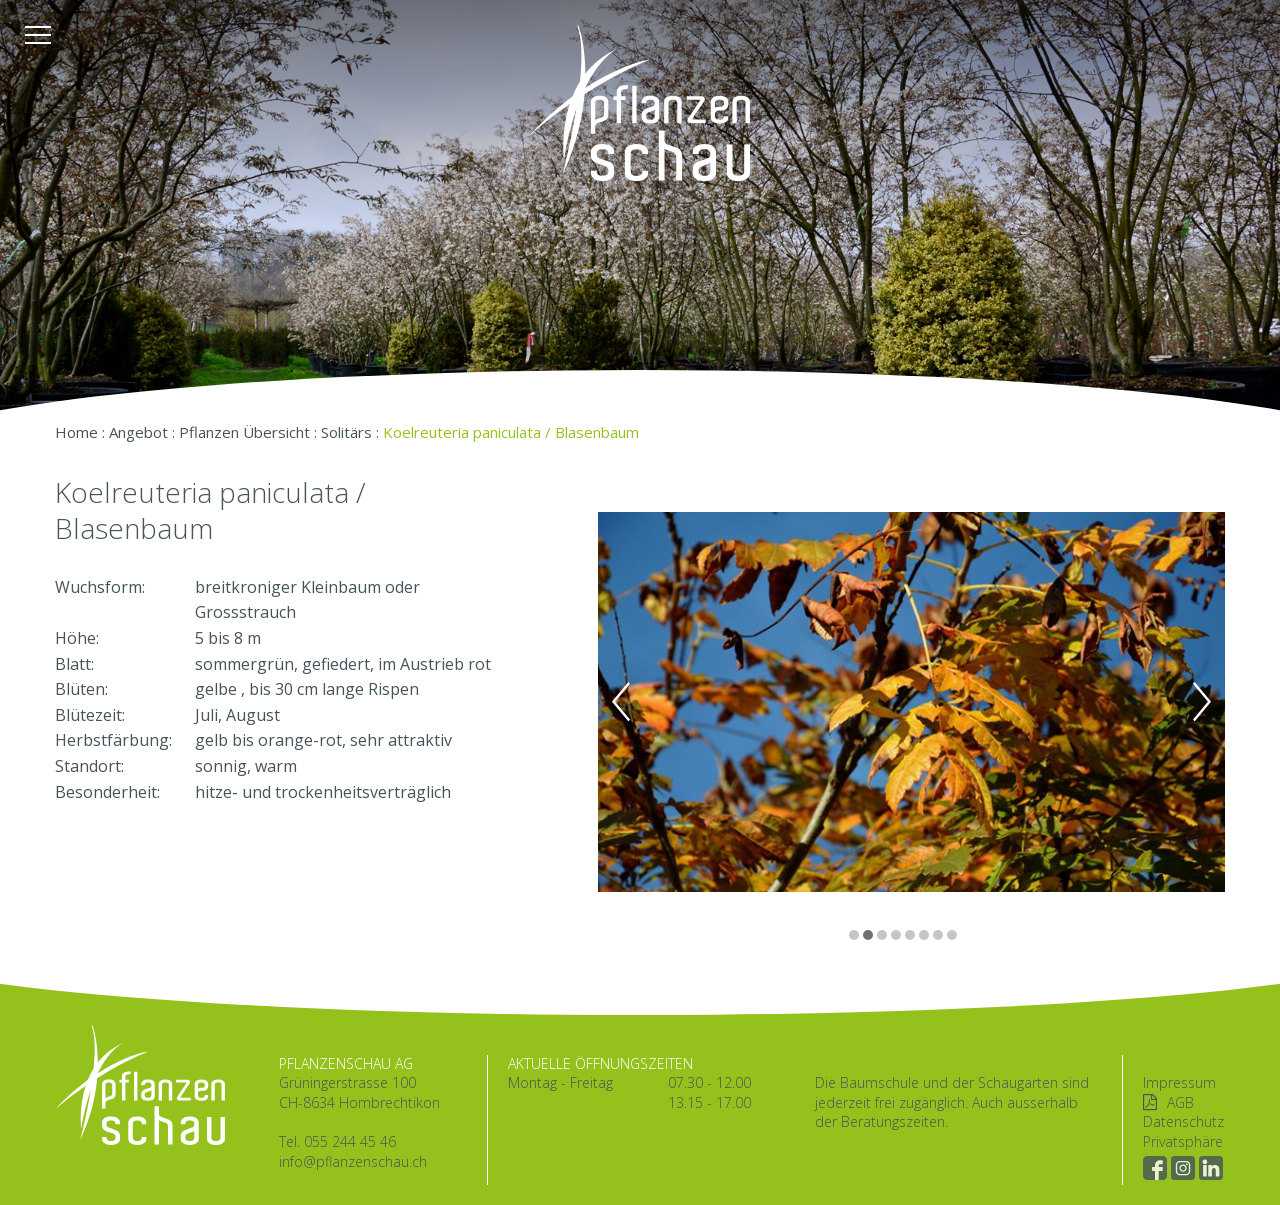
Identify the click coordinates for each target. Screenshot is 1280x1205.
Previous (621, 702)
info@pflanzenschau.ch (353, 1161)
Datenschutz (1183, 1121)
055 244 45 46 (350, 1141)
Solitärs (346, 432)
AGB (1180, 1102)
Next (1202, 702)
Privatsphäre (1183, 1141)
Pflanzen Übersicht (244, 432)
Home (76, 432)
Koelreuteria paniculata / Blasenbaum (511, 432)
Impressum (1179, 1082)
